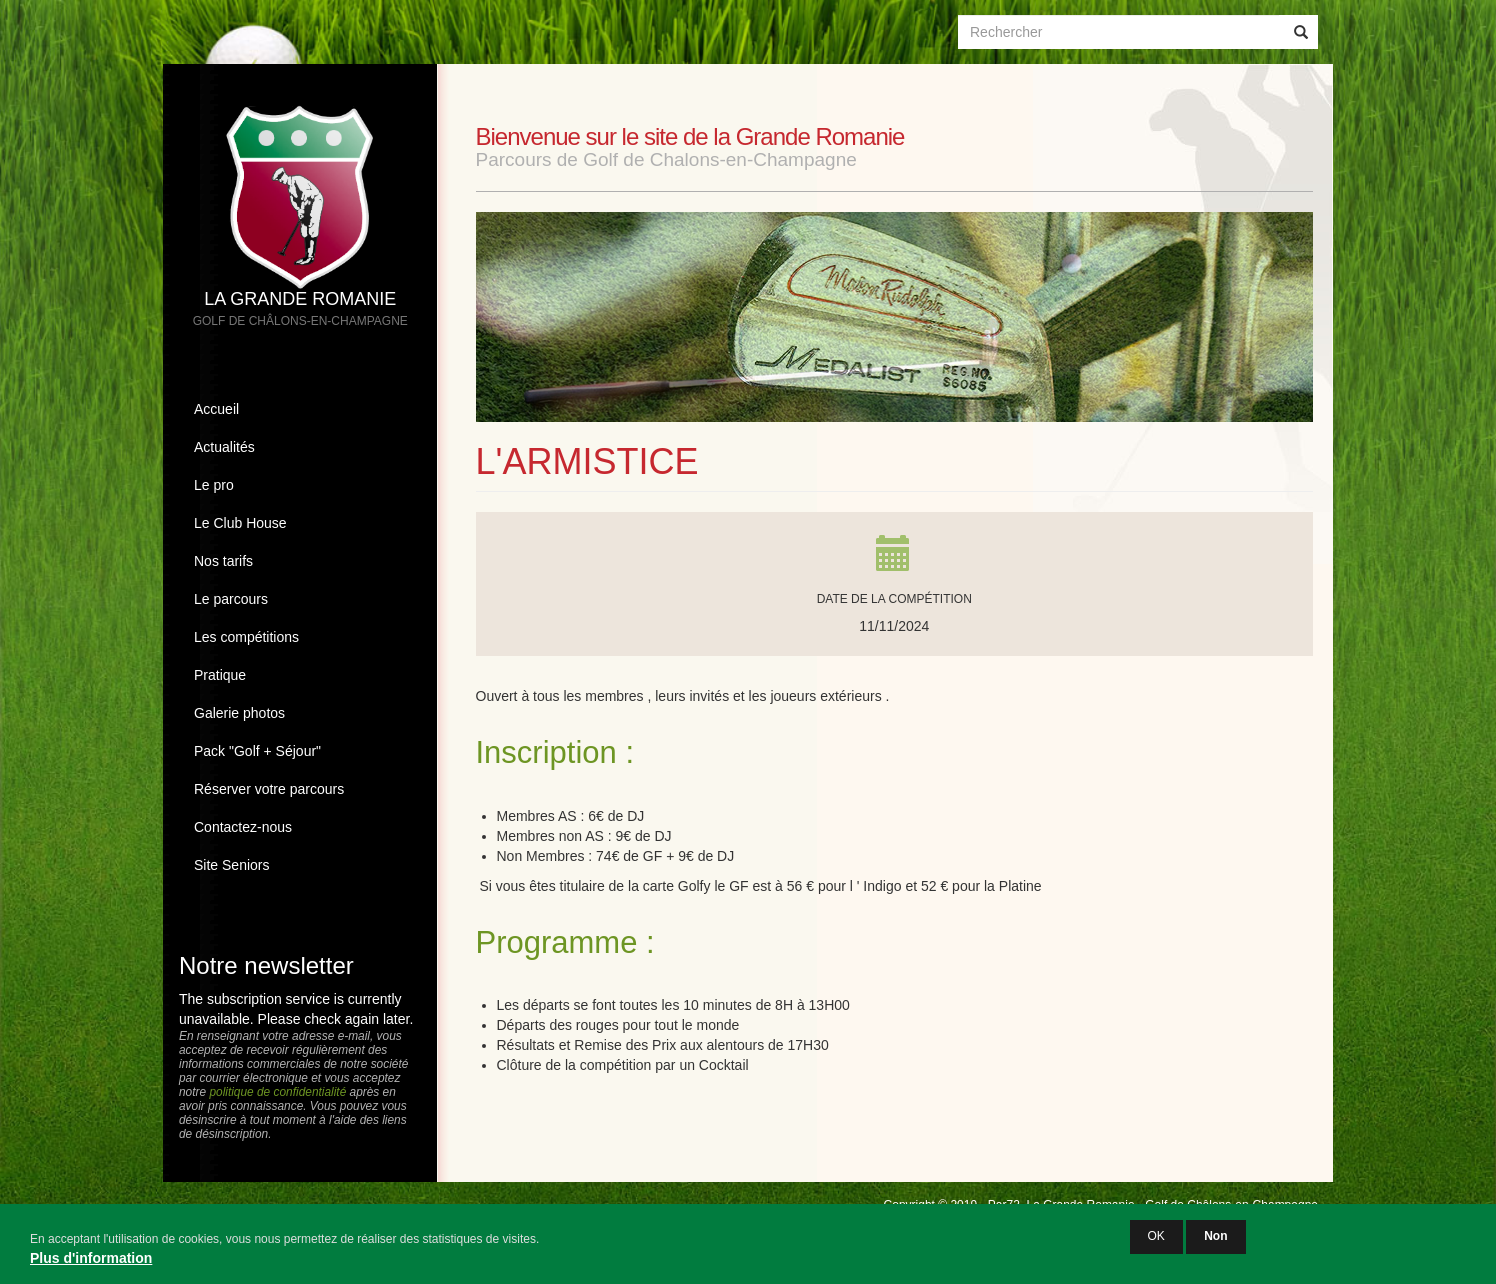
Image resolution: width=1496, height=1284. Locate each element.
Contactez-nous (243, 827)
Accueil (216, 409)
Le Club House (240, 523)
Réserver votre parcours (269, 789)
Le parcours (231, 599)
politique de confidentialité (277, 1092)
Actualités (224, 447)
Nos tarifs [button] (223, 561)
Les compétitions (246, 637)
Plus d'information (91, 1264)
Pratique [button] (220, 675)
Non (1215, 1242)
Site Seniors (231, 865)
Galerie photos (239, 713)
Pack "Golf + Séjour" (257, 751)
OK (1156, 1242)
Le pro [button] (214, 485)
